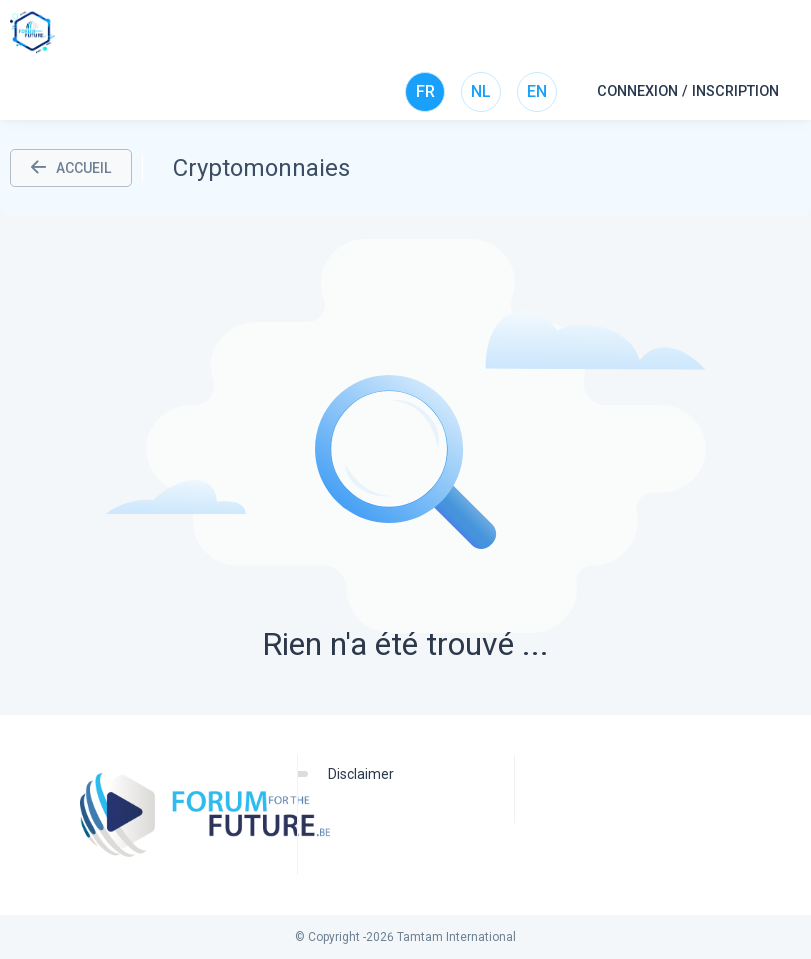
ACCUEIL (71, 168)
